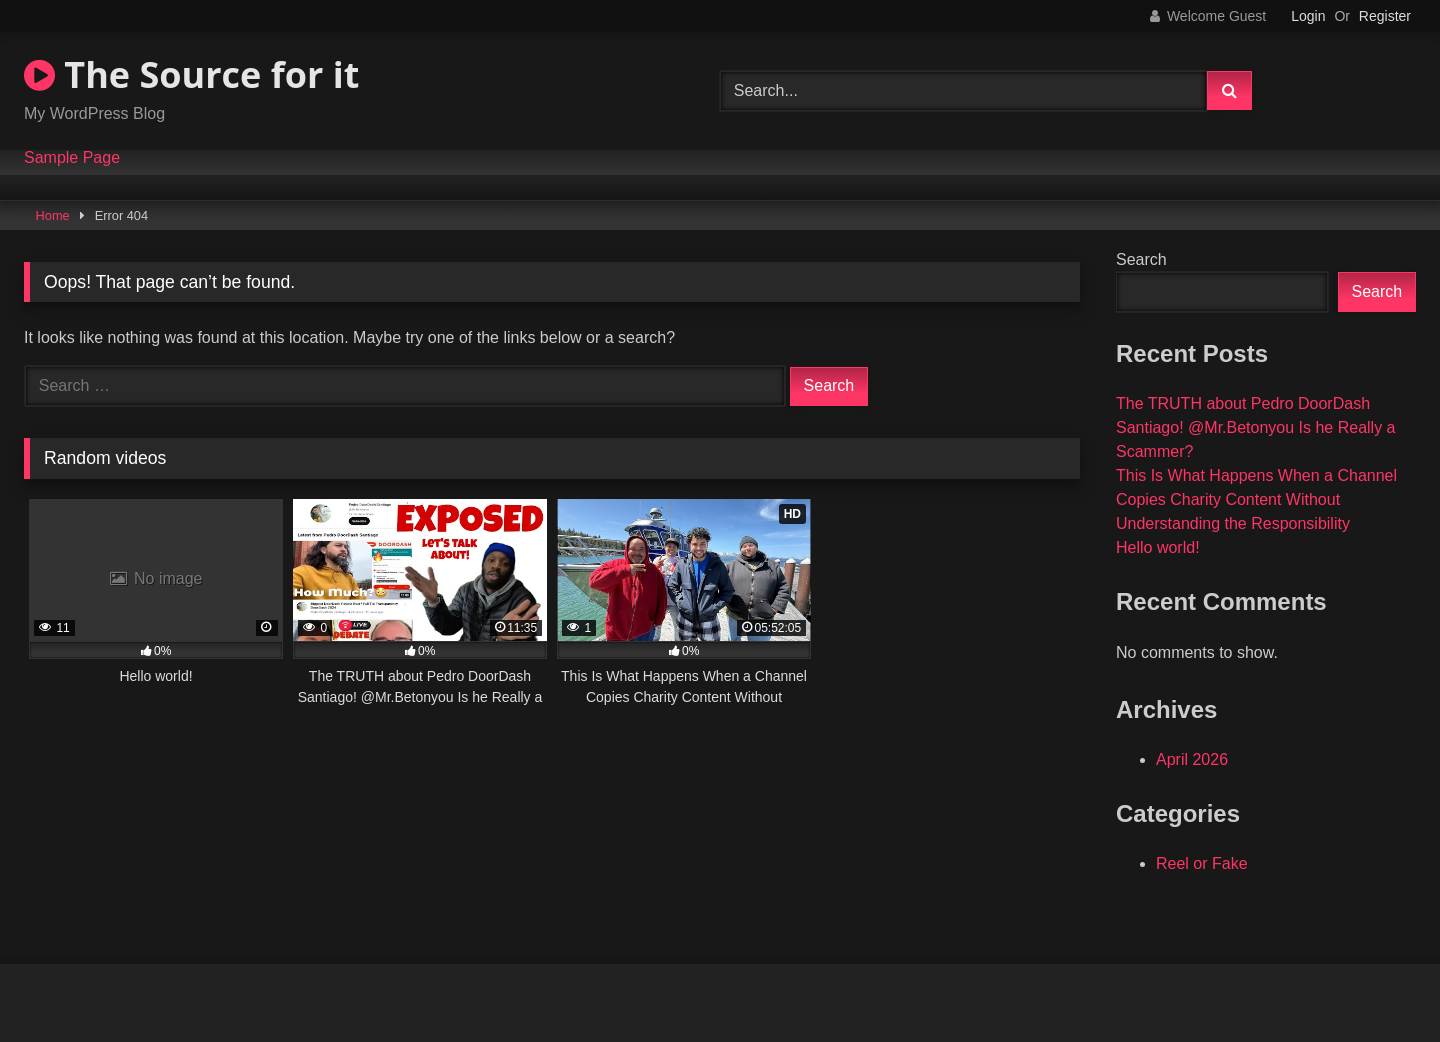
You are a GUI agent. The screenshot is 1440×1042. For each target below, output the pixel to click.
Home (53, 215)
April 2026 (1192, 759)
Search (1141, 259)
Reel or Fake (1202, 863)
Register (1385, 16)
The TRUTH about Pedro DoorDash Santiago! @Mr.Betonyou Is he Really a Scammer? (1256, 427)
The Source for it (191, 74)
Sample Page (72, 158)
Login (1308, 16)
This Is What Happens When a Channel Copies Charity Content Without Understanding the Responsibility (1256, 499)
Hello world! (1158, 547)
